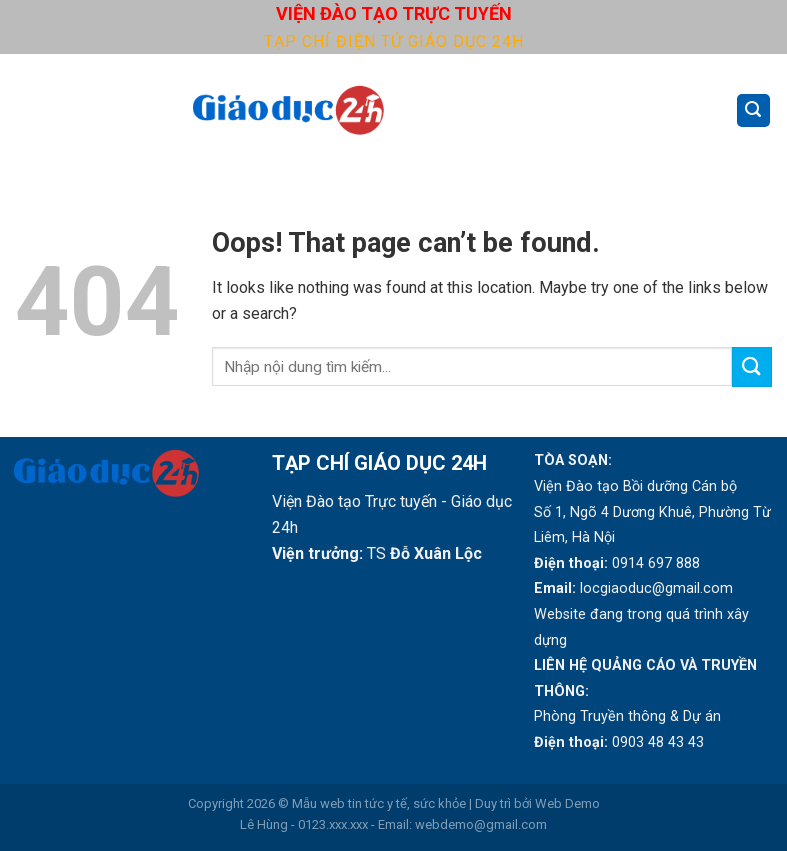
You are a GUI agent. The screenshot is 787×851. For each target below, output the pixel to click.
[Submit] (752, 366)
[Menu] (27, 110)
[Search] (754, 110)
